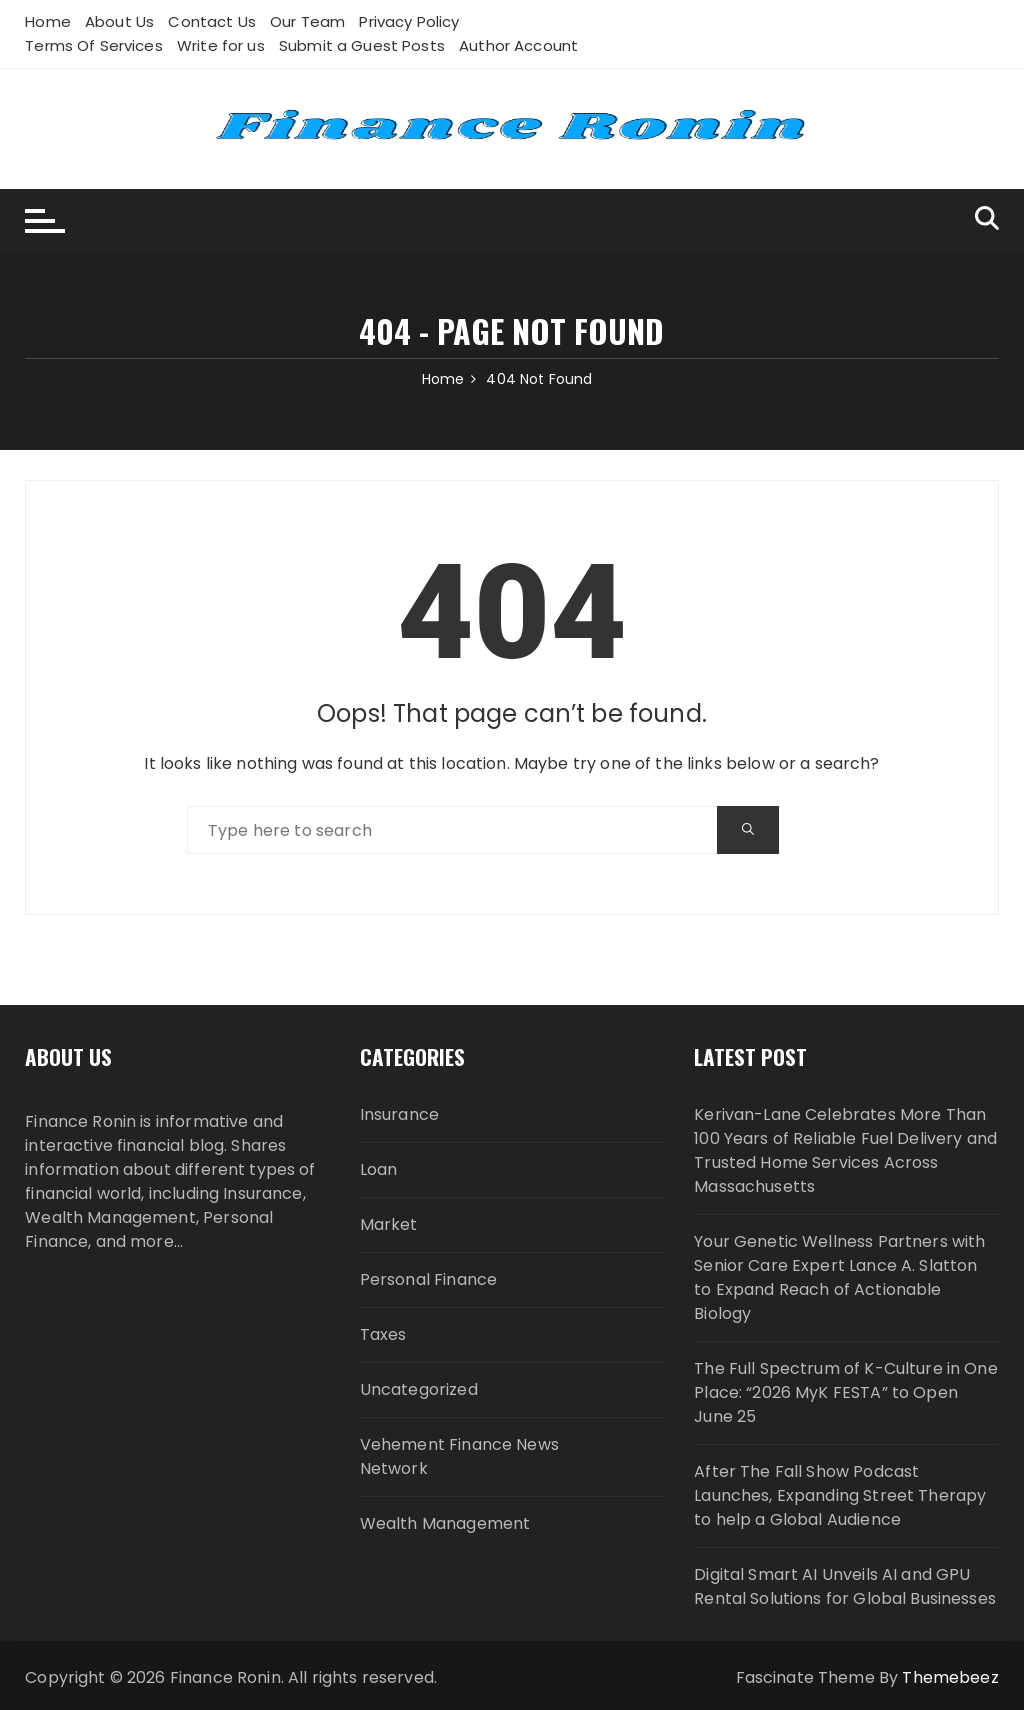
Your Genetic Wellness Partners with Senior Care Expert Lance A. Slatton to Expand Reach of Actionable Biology (839, 1277)
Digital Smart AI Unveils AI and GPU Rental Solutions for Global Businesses (845, 1586)
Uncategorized (419, 1389)
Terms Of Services (94, 45)
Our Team (307, 21)
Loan (379, 1169)
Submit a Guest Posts (362, 45)
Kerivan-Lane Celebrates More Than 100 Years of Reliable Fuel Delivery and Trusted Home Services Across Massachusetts (845, 1150)
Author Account (518, 45)
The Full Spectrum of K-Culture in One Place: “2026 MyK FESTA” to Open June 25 (846, 1392)
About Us (119, 21)
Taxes (383, 1334)
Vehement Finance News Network (459, 1456)
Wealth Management (445, 1523)
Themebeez (950, 1677)
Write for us (221, 45)
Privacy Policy (409, 21)
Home (48, 21)
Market (389, 1224)
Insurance (399, 1114)
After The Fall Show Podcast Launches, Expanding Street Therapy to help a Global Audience (840, 1495)
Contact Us (212, 21)
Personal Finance (428, 1279)
